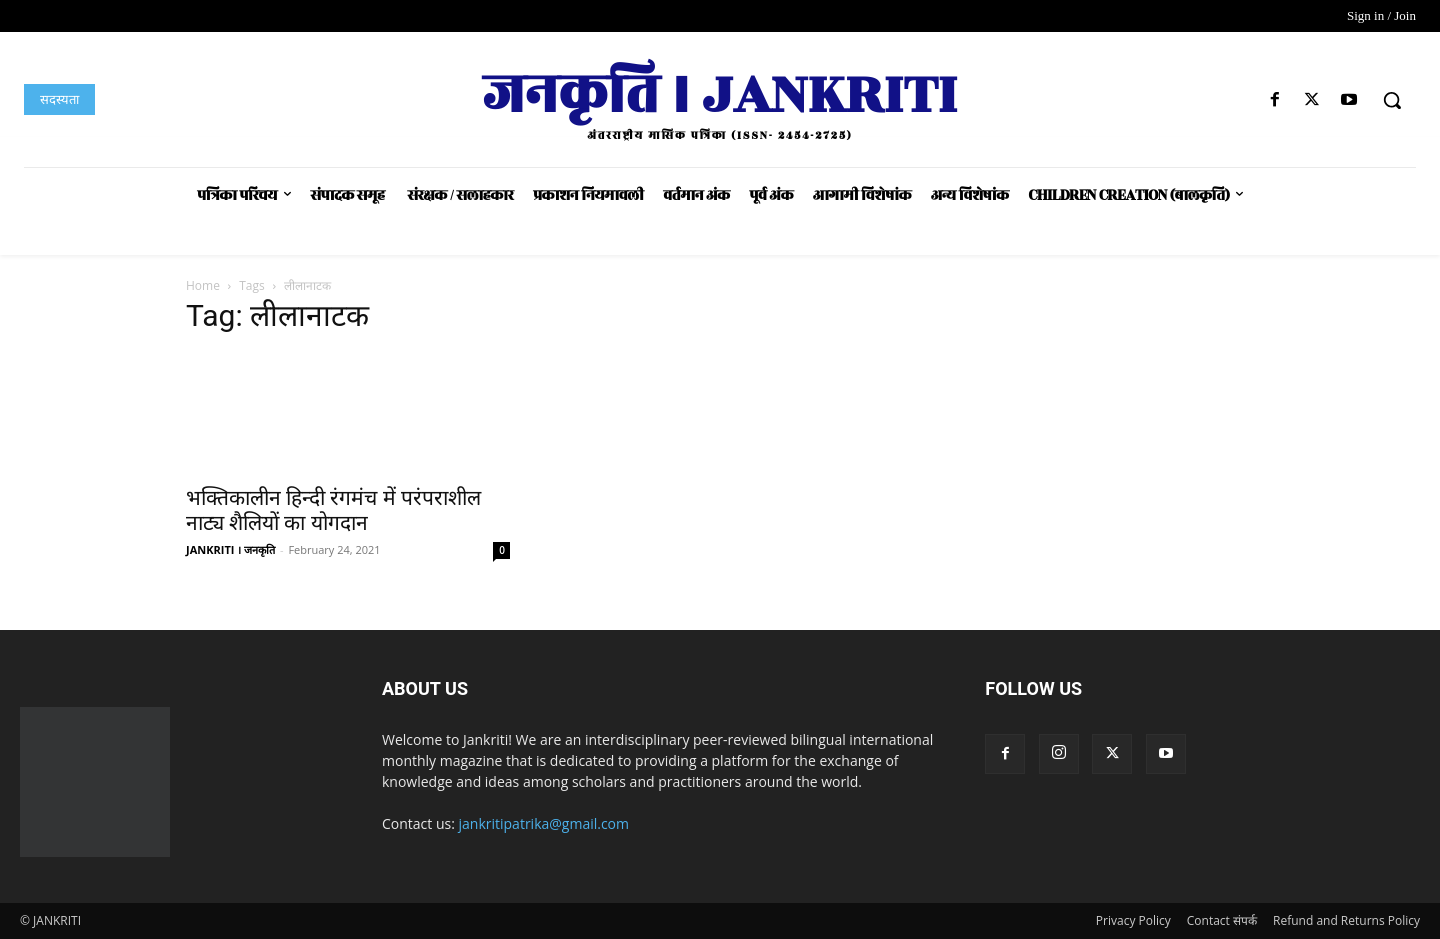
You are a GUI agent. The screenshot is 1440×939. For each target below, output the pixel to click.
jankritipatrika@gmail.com (544, 823)
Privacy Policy (1133, 920)
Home (203, 285)
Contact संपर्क (1222, 920)
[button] (1392, 100)
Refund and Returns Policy (1346, 920)
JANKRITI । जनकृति (230, 549)
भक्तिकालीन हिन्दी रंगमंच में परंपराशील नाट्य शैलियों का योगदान (333, 510)
